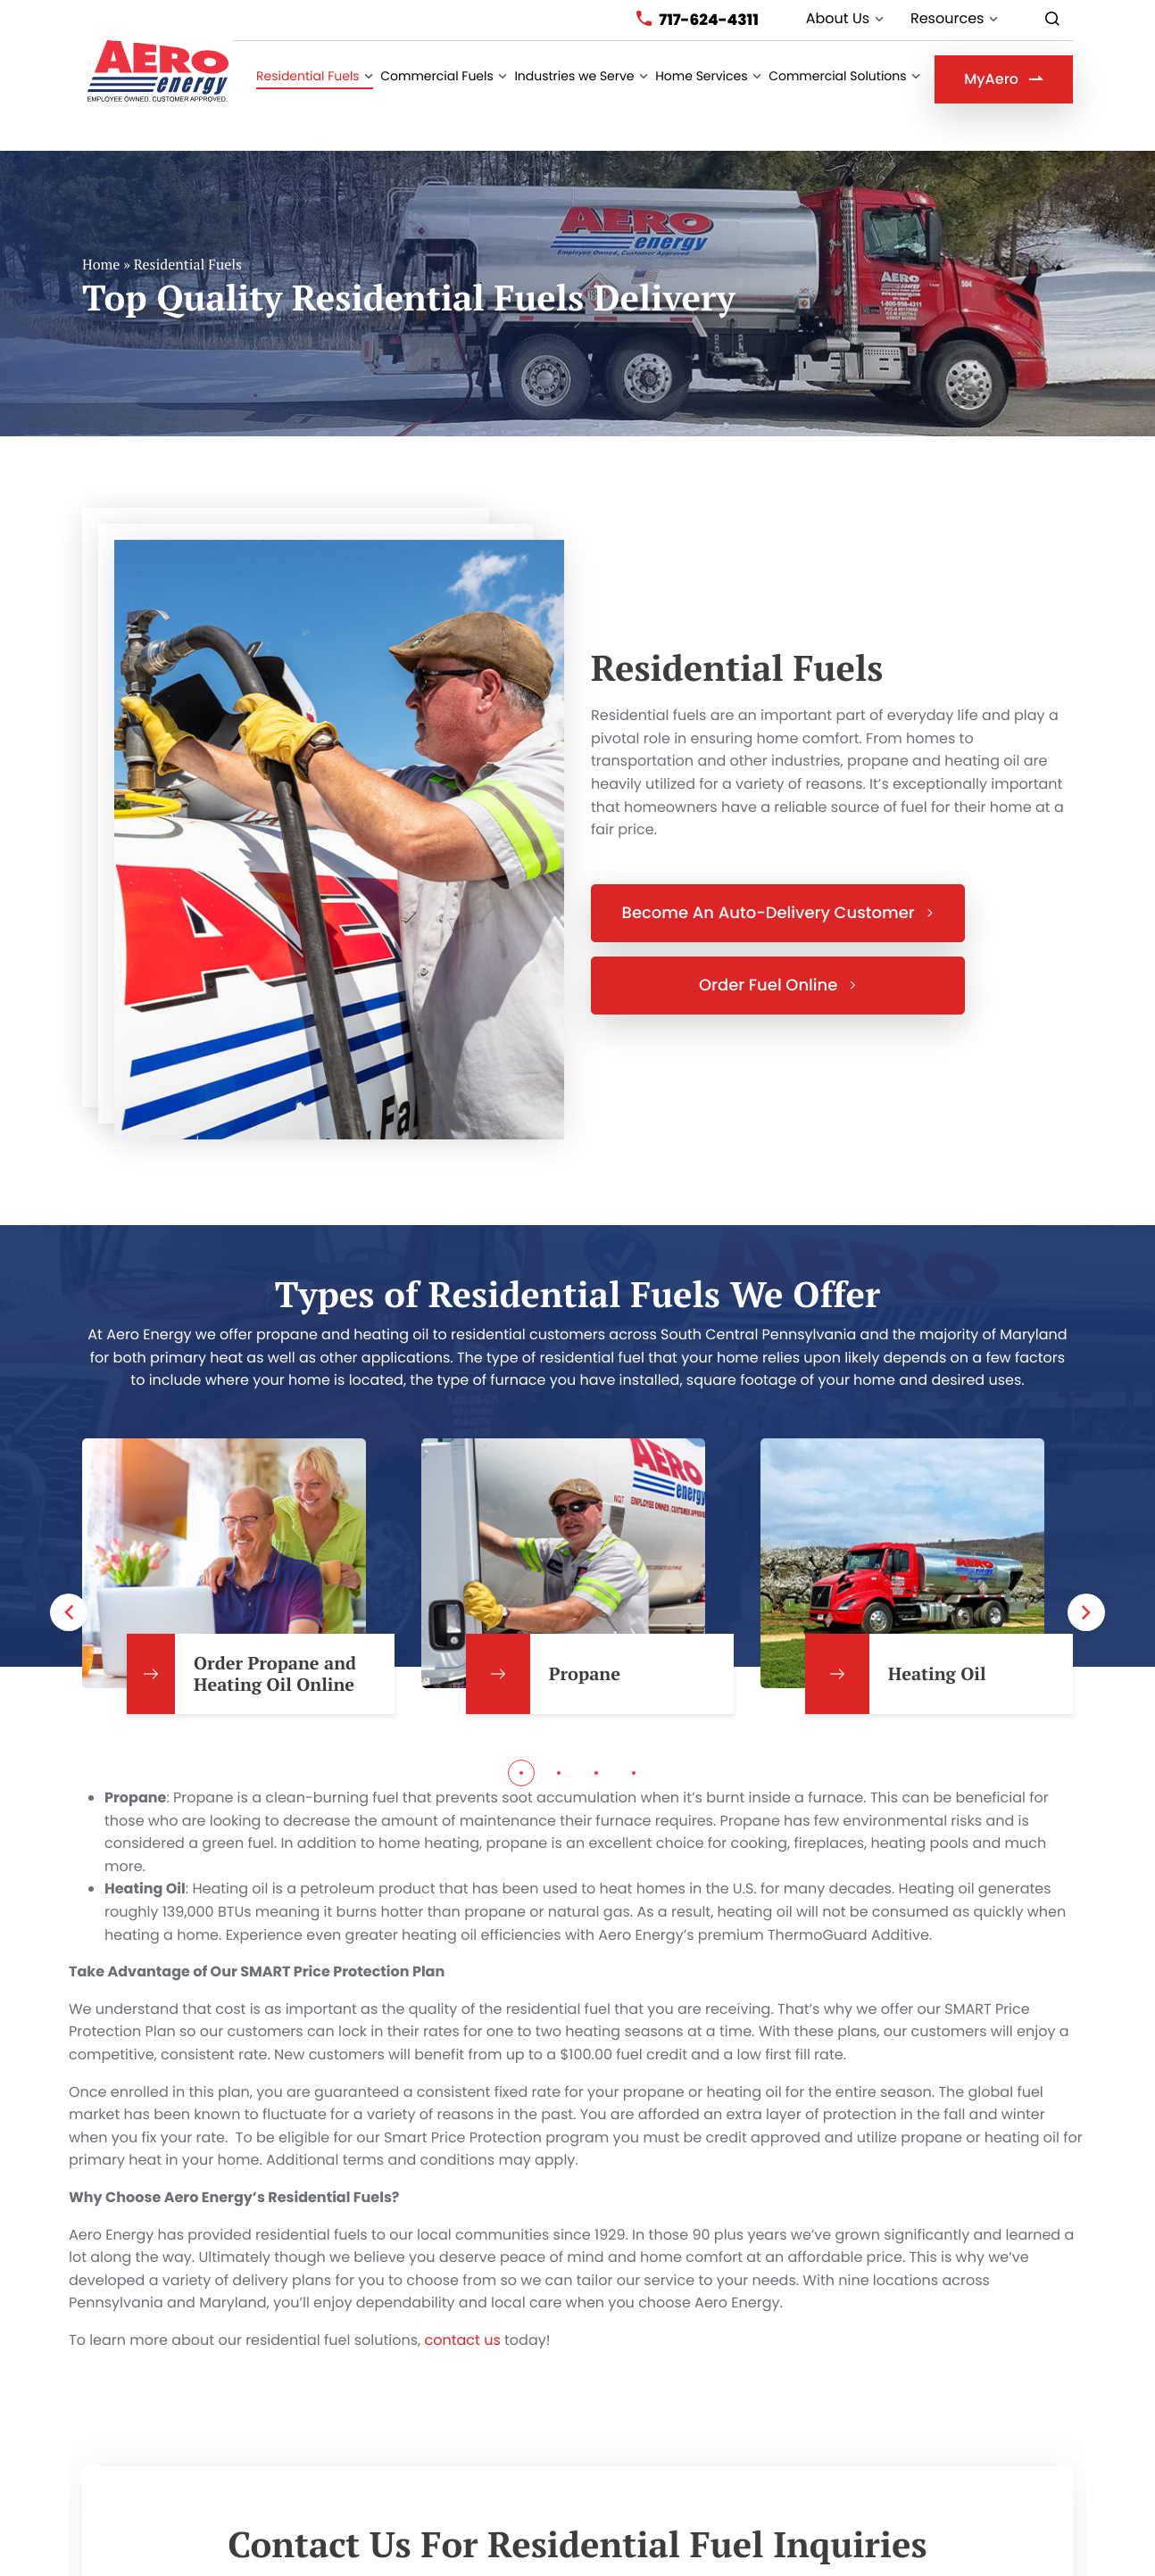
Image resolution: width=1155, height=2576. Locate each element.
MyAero (1003, 79)
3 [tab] (596, 1741)
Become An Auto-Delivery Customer (778, 882)
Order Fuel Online (778, 954)
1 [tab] (521, 1741)
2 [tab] (558, 1741)
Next (1086, 1581)
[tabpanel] (238, 1545)
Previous (68, 1581)
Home (101, 233)
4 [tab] (633, 1741)
